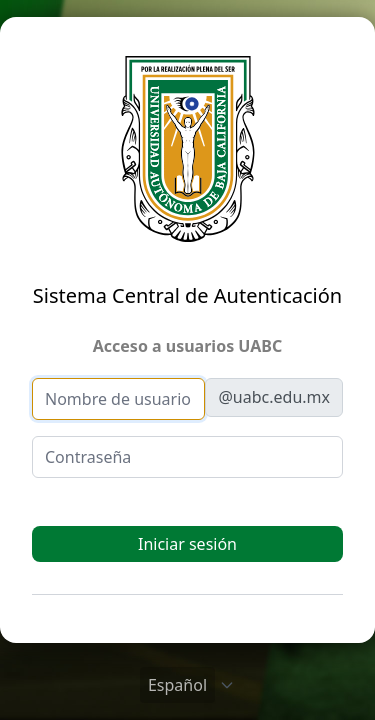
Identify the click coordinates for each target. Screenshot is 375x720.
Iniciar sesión (187, 544)
